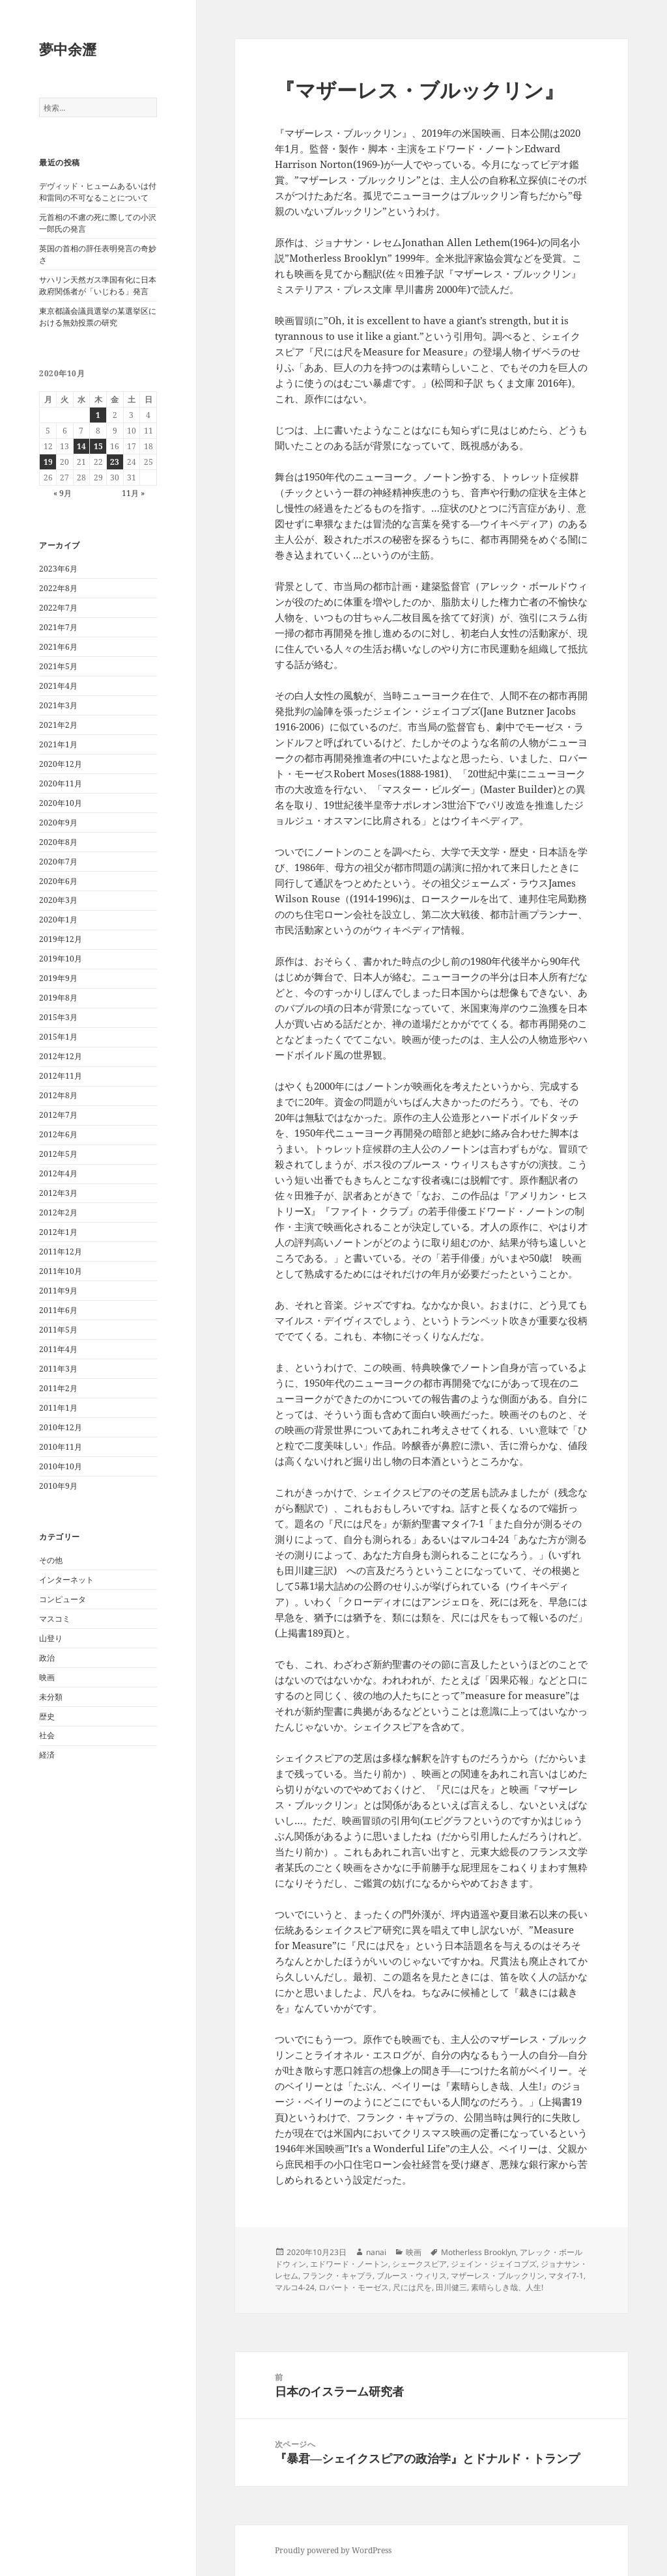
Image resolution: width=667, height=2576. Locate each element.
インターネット (66, 1579)
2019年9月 (58, 978)
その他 (51, 1560)
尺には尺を (412, 2287)
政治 (47, 1657)
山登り (51, 1638)
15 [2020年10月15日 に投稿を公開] (98, 446)
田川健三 (451, 2287)
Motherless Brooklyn (478, 2252)
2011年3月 (58, 1368)
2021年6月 (58, 646)
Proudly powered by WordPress (333, 2550)
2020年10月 (60, 803)
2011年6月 (58, 1310)
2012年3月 (58, 1192)
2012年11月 (60, 1075)
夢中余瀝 (67, 49)
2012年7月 (58, 1114)
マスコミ (54, 1618)
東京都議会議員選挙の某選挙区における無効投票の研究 (97, 316)
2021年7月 (58, 627)
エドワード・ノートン (349, 2263)
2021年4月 (58, 685)
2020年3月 (58, 900)
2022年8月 (58, 588)
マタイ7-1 (566, 2275)
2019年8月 (58, 997)
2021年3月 (58, 705)
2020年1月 (58, 919)
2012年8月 (58, 1095)
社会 (47, 1735)
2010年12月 (60, 1427)
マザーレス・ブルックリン (498, 2275)
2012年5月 (58, 1153)
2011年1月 (58, 1407)
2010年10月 (60, 1466)
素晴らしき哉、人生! (507, 2287)
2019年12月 (60, 939)
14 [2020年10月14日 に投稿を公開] (81, 446)
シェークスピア (419, 2263)
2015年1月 (58, 1036)
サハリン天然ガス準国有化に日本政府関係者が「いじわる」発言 (97, 285)
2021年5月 (58, 666)
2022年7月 (58, 607)
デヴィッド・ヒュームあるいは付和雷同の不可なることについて (97, 191)
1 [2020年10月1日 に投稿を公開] (98, 415)
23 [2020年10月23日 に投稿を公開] (114, 461)
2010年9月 (58, 1485)
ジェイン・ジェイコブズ (494, 2263)
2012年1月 (58, 1232)
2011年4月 (58, 1349)
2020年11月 (60, 783)
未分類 (51, 1696)
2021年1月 (58, 744)
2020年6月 (58, 881)
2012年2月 (58, 1212)
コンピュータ (62, 1599)
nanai (376, 2252)
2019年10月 (60, 958)
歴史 (47, 1716)
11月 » (133, 493)
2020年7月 (58, 861)
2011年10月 (60, 1271)
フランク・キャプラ (337, 2275)
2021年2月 (58, 724)
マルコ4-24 (295, 2287)
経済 (47, 1754)
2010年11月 (60, 1446)
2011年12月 (60, 1251)
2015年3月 (58, 1017)
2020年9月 (58, 822)
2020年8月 (58, 842)
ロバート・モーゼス (354, 2287)
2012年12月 (60, 1056)
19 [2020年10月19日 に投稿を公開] (48, 461)
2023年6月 (58, 568)
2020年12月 (60, 763)
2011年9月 (58, 1290)
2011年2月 (58, 1388)
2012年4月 (58, 1173)
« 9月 (62, 493)
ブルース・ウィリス (411, 2275)
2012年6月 (58, 1134)
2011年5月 (58, 1329)
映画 (47, 1677)
